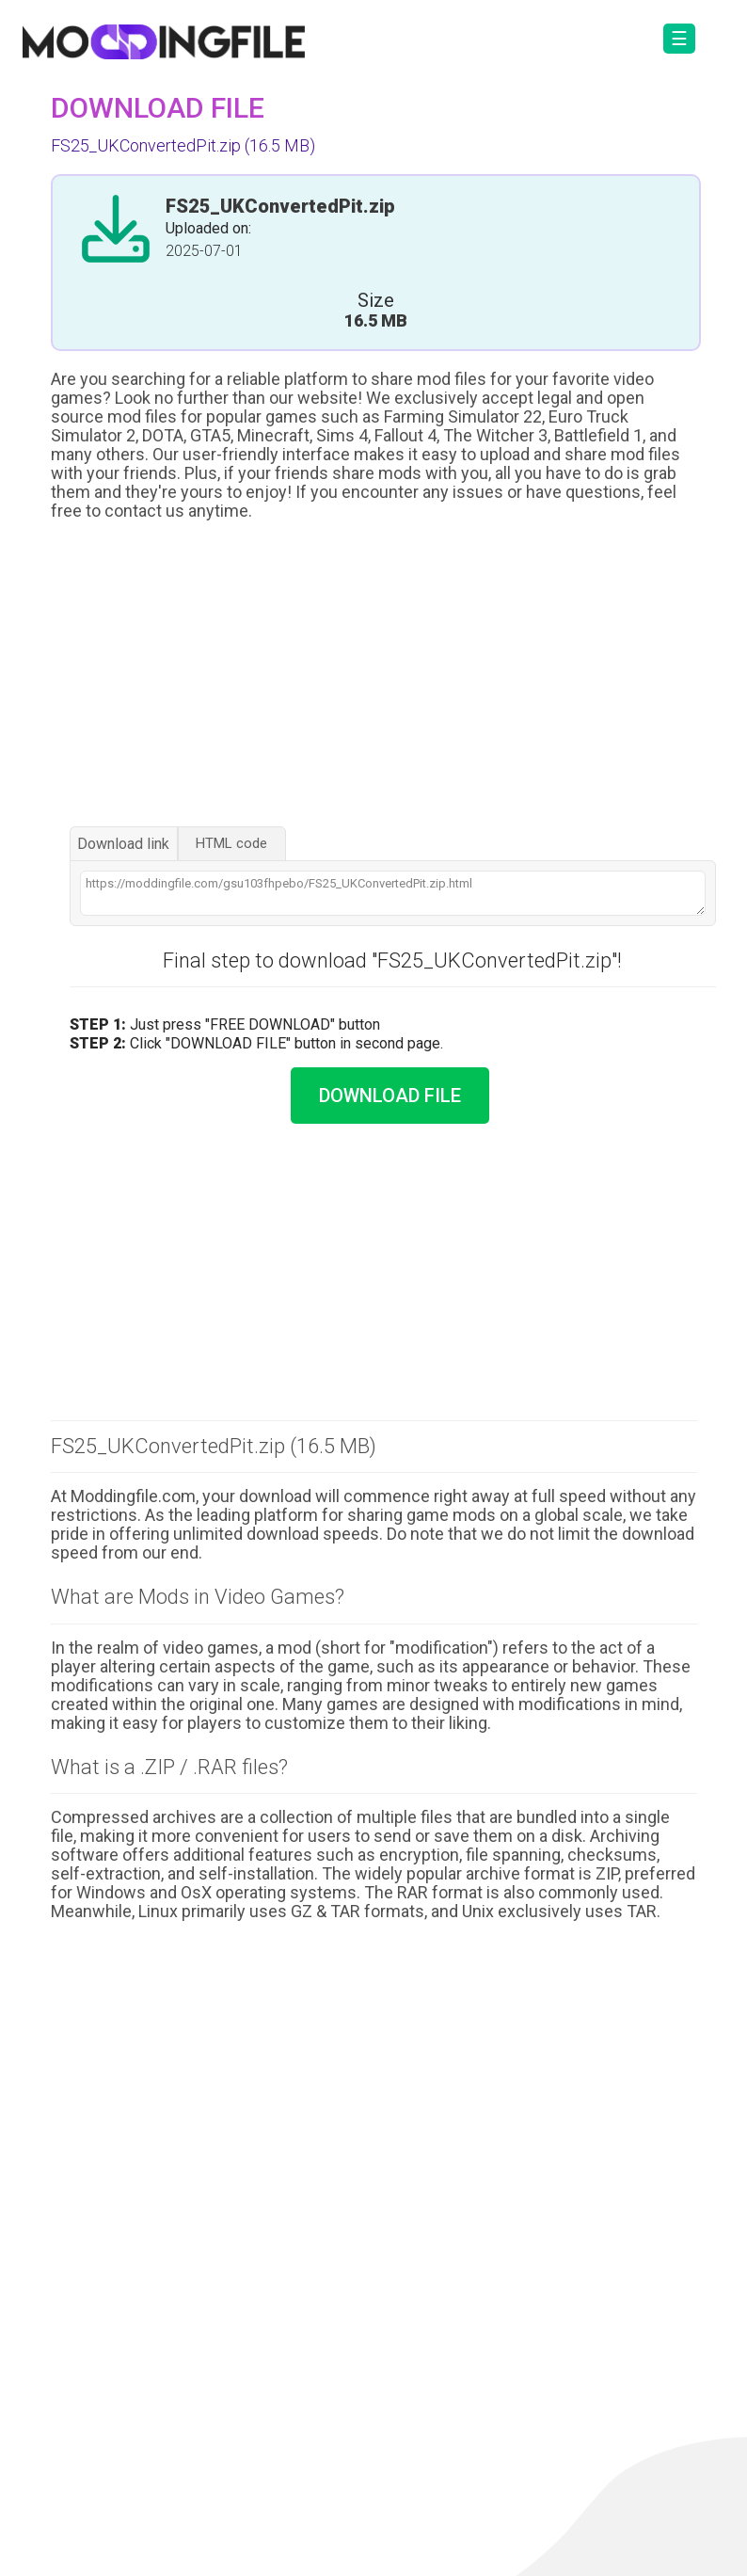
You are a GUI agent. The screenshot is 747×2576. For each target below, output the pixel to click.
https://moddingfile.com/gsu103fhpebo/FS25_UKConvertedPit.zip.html (393, 893)
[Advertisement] (373, 676)
